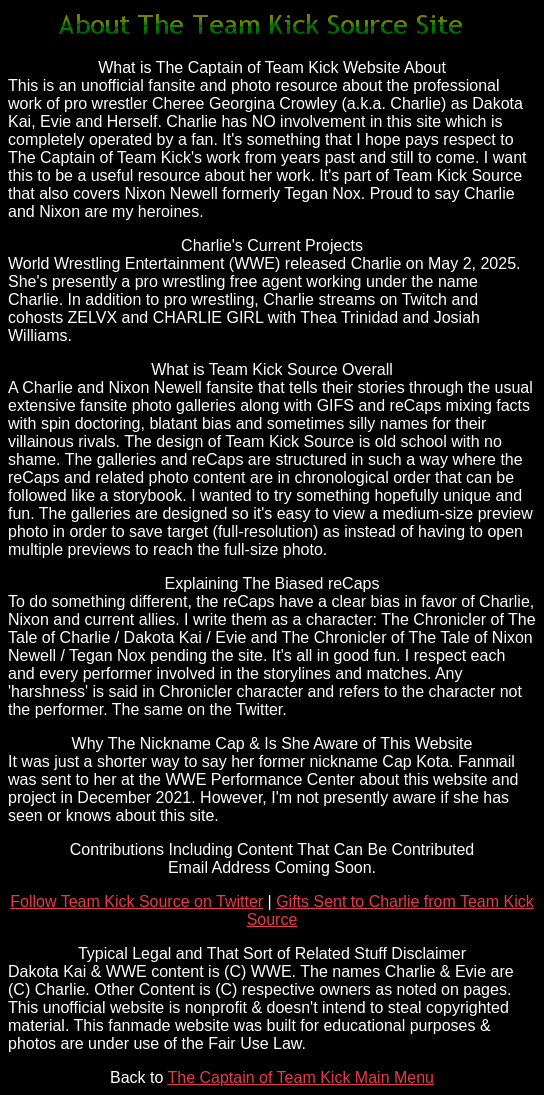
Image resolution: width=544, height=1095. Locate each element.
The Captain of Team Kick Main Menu (301, 1077)
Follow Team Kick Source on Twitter (136, 901)
